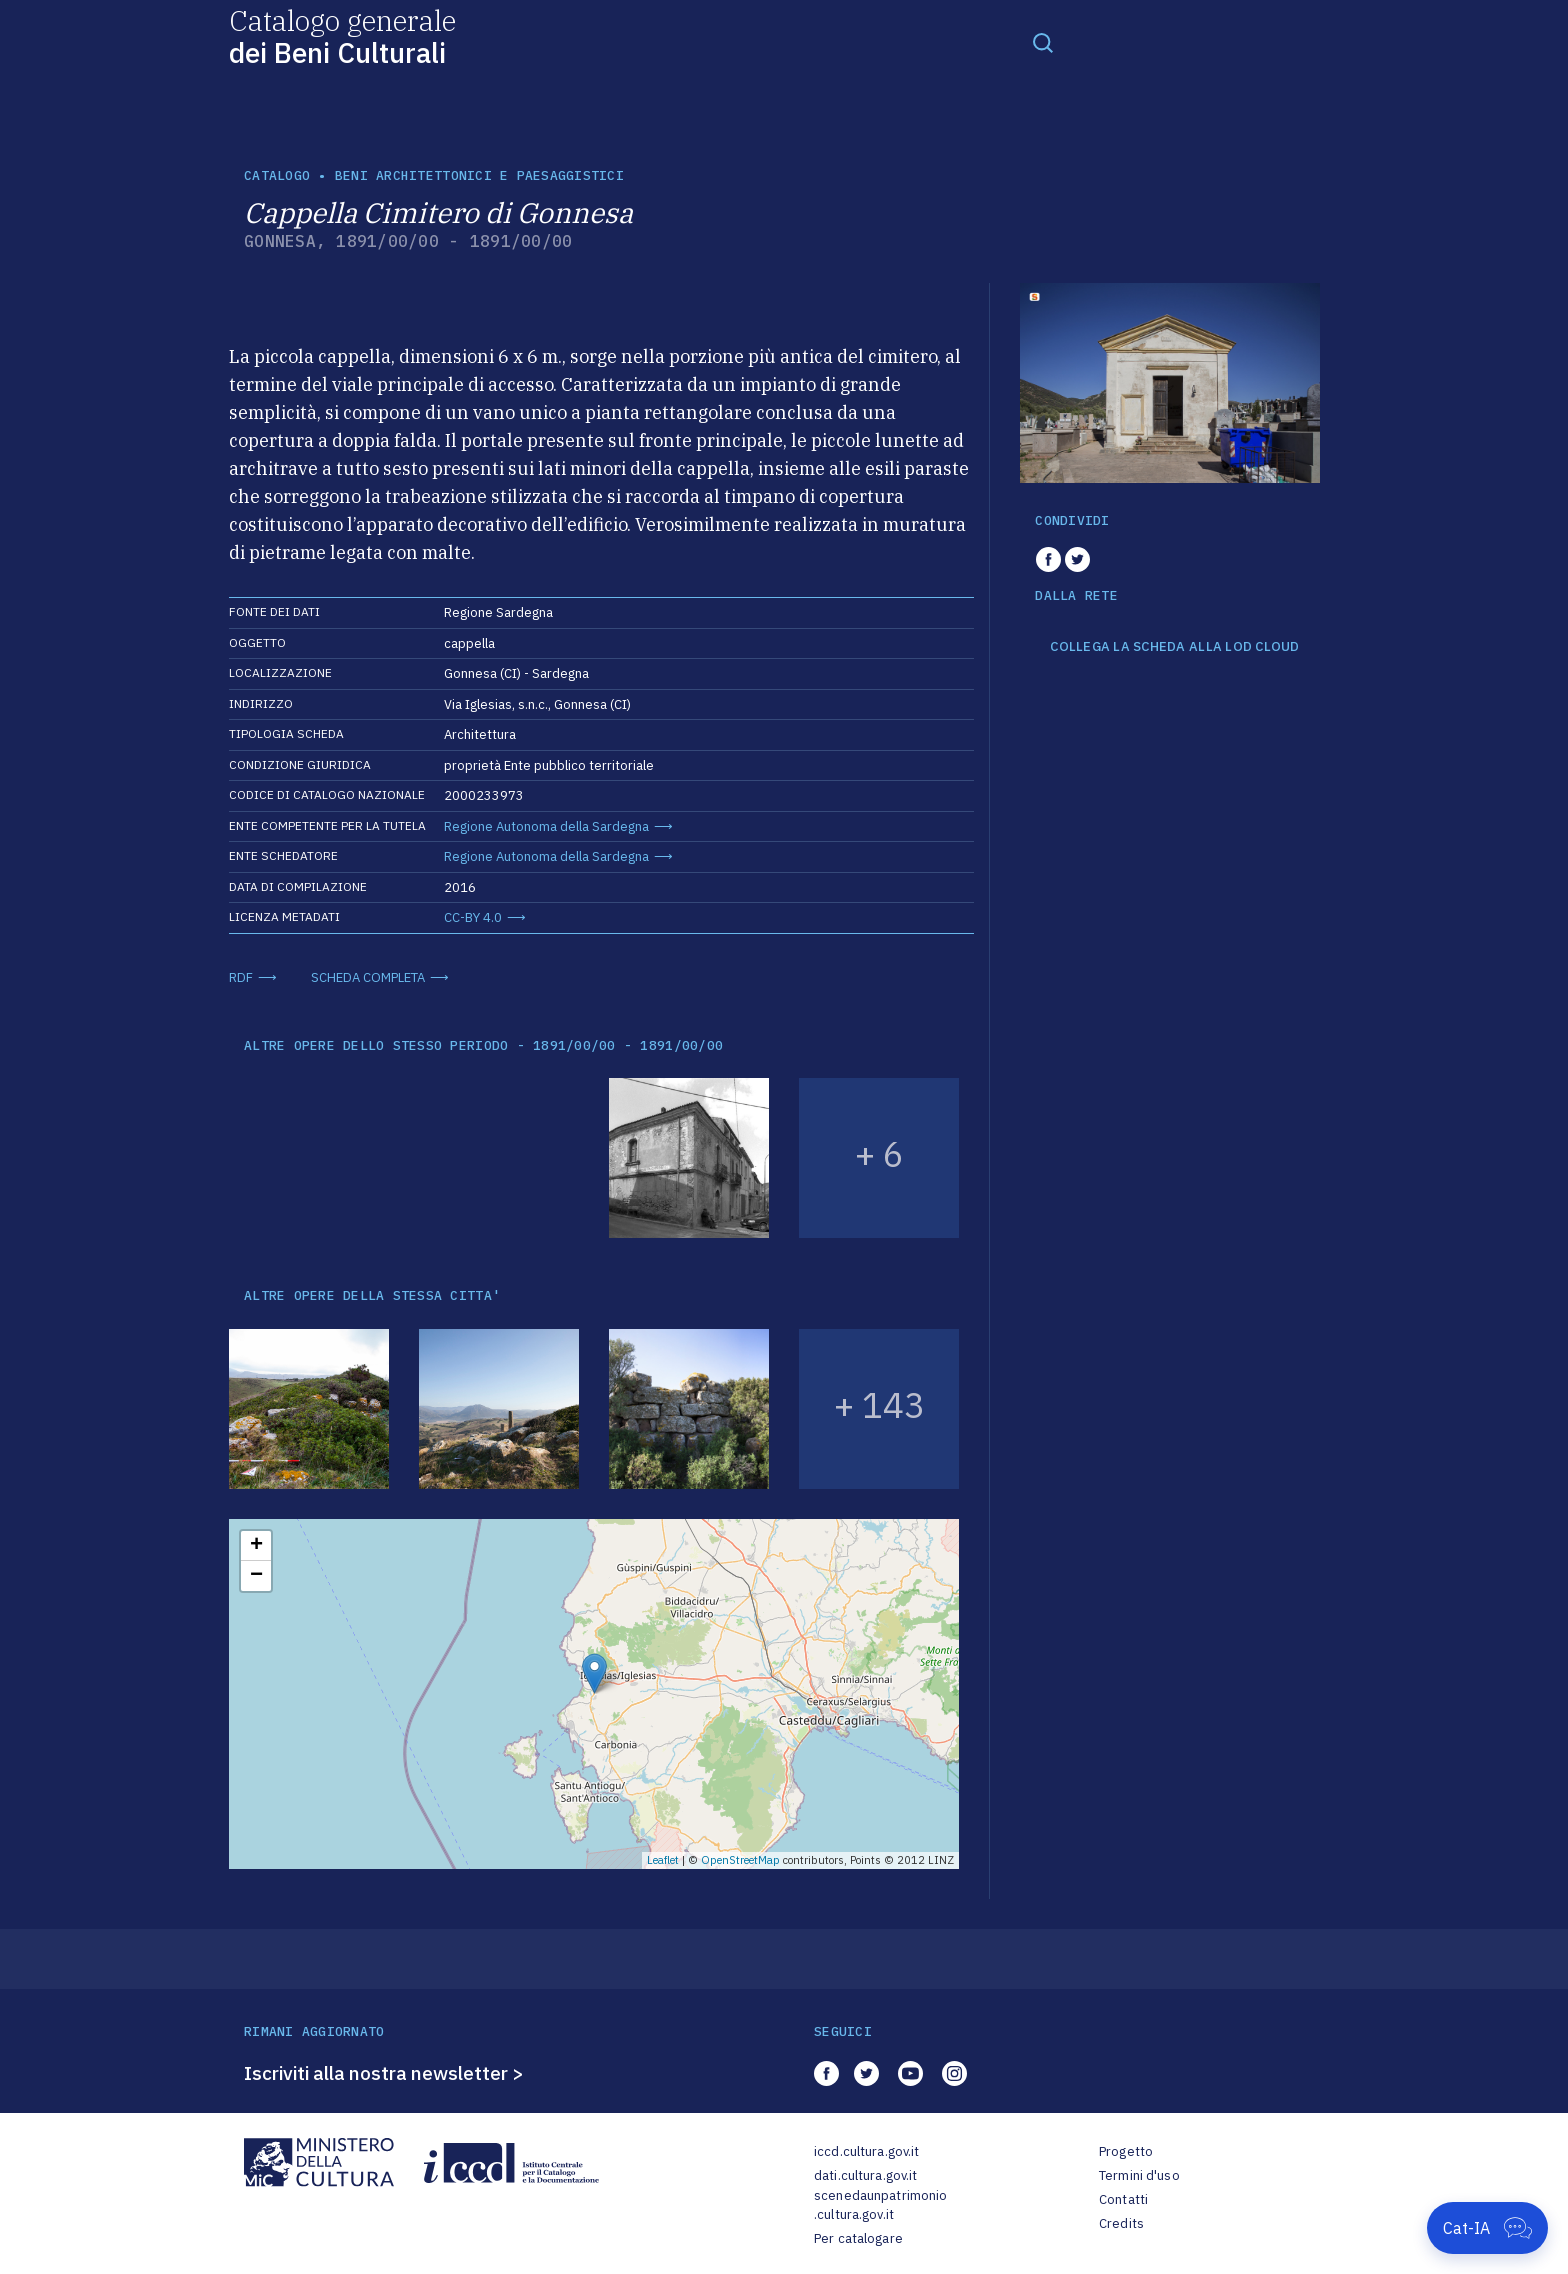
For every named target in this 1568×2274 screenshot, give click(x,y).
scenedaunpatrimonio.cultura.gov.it (880, 2205)
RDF (241, 977)
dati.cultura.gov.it (865, 2175)
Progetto (1126, 2151)
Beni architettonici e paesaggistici (479, 175)
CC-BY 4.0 (473, 917)
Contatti (1123, 2199)
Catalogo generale (342, 35)
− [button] (256, 1576)
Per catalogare (858, 2238)
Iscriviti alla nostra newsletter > (384, 2073)
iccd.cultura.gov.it (866, 2151)
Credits (1121, 2223)
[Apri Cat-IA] (1487, 2228)
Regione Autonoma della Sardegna (546, 826)
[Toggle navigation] (1043, 42)
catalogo (277, 175)
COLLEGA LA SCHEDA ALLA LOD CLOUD (1174, 647)
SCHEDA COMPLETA (368, 977)
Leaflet (663, 1860)
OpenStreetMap (740, 1860)
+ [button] (256, 1546)
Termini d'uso (1139, 2175)
